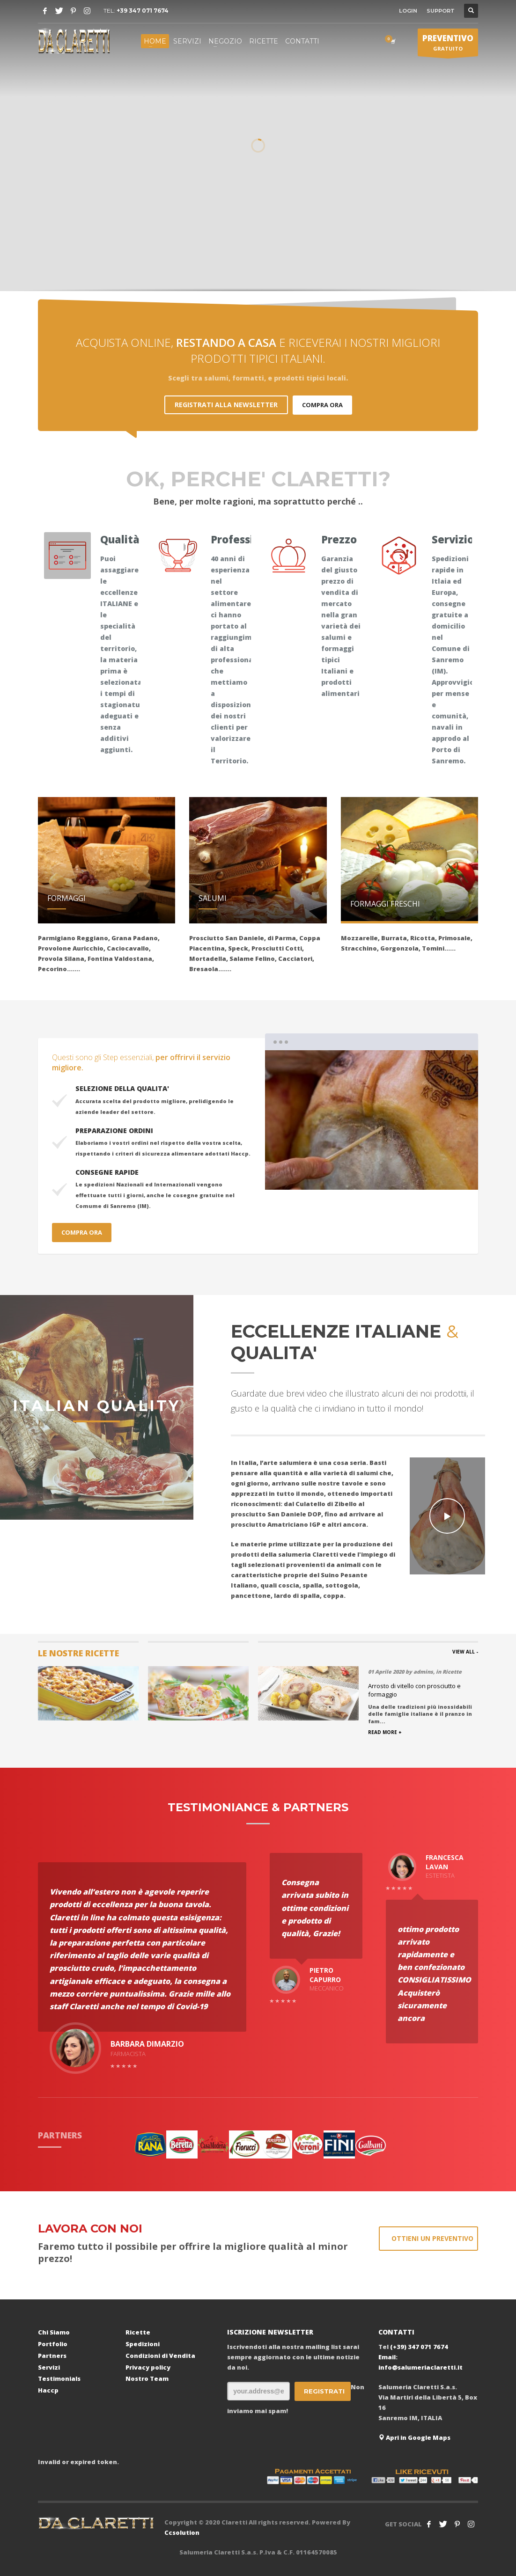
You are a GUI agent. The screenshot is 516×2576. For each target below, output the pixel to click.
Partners (52, 2355)
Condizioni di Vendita (160, 2355)
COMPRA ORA (322, 405)
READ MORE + (385, 1732)
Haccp (48, 2390)
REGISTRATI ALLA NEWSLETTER (226, 404)
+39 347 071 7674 (143, 10)
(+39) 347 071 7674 (419, 2346)
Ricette (137, 2332)
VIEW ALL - (465, 1651)
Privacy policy (147, 2367)
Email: (388, 2357)
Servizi (49, 2367)
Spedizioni (142, 2344)
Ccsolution (181, 2532)
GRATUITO (448, 44)
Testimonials (59, 2378)
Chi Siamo (54, 2332)
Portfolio (52, 2344)
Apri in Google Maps (414, 2437)
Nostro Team (147, 2378)
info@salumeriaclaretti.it (420, 2367)
